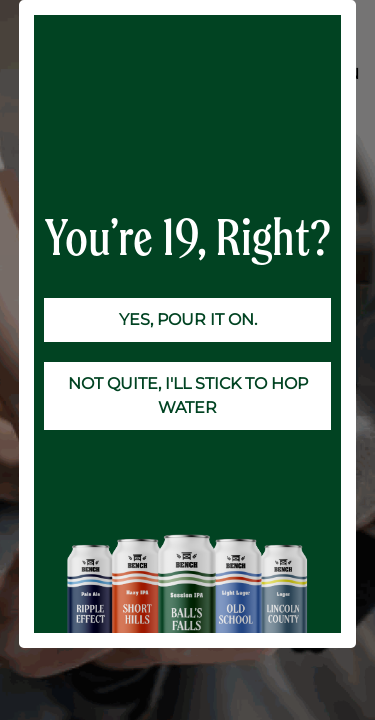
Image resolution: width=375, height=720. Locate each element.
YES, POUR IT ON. (188, 319)
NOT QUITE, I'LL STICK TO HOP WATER (188, 395)
